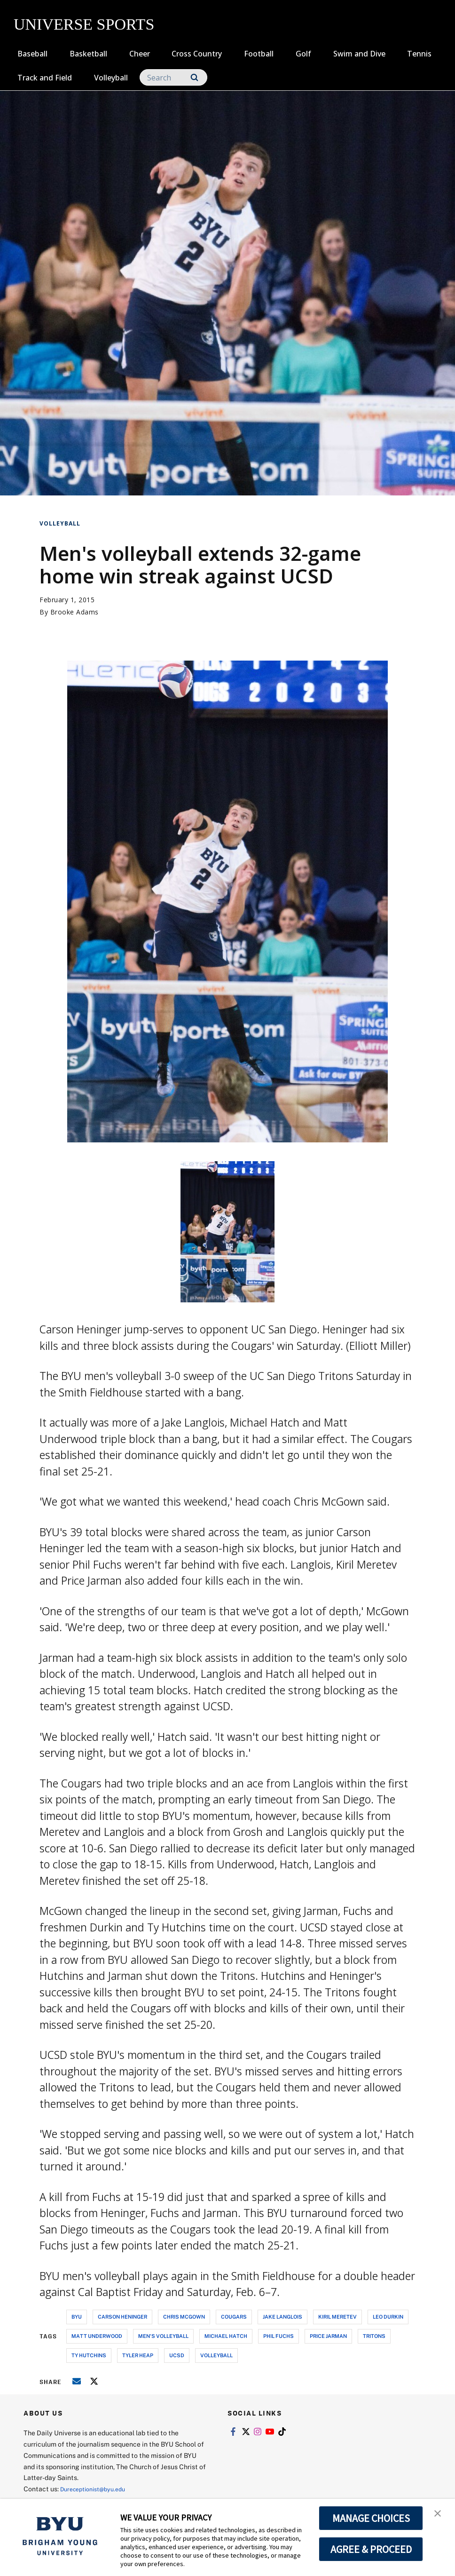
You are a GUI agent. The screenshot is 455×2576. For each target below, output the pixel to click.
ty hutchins (88, 2355)
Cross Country (197, 53)
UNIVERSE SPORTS (84, 24)
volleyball (216, 2355)
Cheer (139, 53)
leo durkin (388, 2316)
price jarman (328, 2336)
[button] (439, 2516)
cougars (234, 2316)
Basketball (88, 53)
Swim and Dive (359, 53)
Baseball (32, 53)
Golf (303, 53)
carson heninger (122, 2316)
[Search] (173, 77)
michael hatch (225, 2336)
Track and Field (44, 77)
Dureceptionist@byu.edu (98, 2489)
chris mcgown (184, 2316)
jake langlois (282, 2316)
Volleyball (111, 77)
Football (259, 53)
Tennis (419, 53)
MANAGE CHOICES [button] (371, 2518)
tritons (374, 2336)
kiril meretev (337, 2316)
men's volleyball (163, 2336)
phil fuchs (278, 2336)
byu (76, 2316)
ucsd (176, 2355)
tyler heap (137, 2355)
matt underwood (96, 2336)
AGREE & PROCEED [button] (371, 2549)
